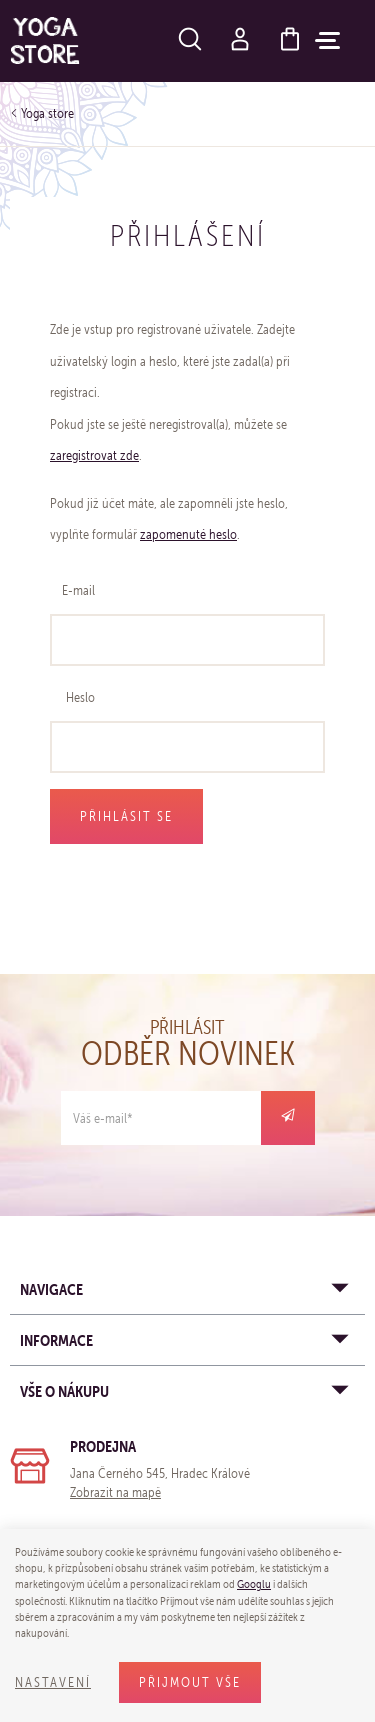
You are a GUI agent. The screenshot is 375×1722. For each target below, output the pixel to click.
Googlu (254, 1584)
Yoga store (47, 113)
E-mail (78, 590)
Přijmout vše (190, 1682)
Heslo (80, 697)
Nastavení (53, 1682)
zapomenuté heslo (188, 534)
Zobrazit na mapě (115, 1492)
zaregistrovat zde (94, 455)
